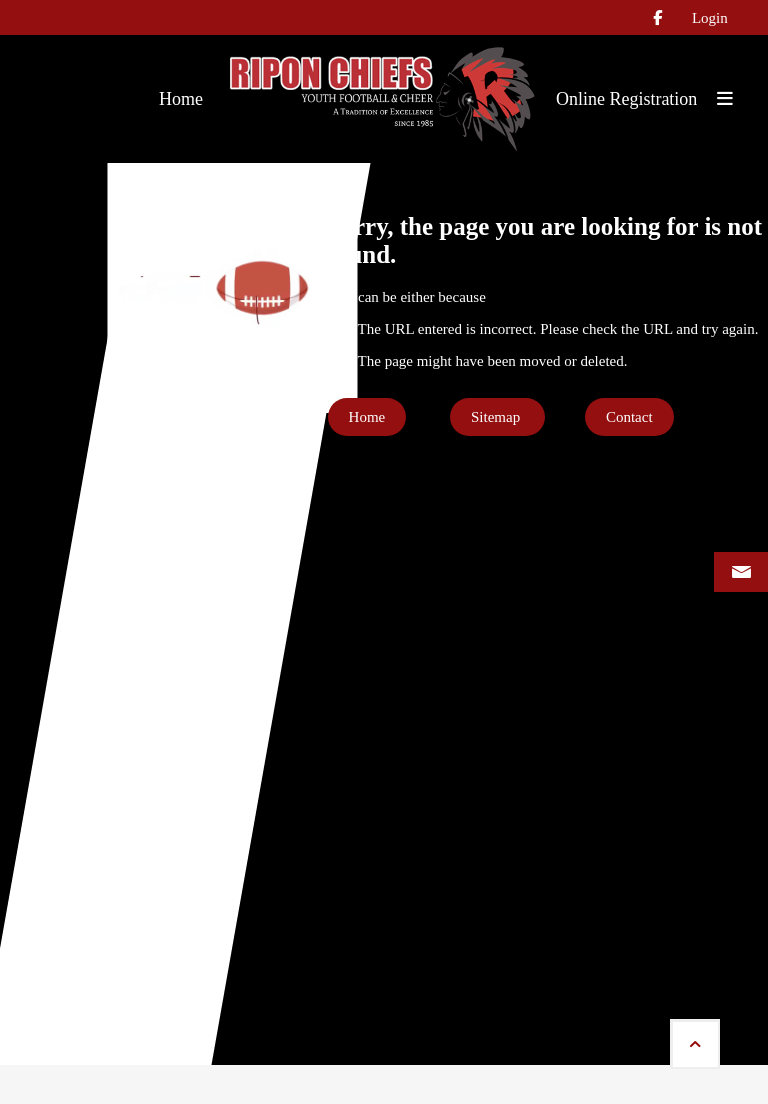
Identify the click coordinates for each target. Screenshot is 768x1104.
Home (367, 417)
